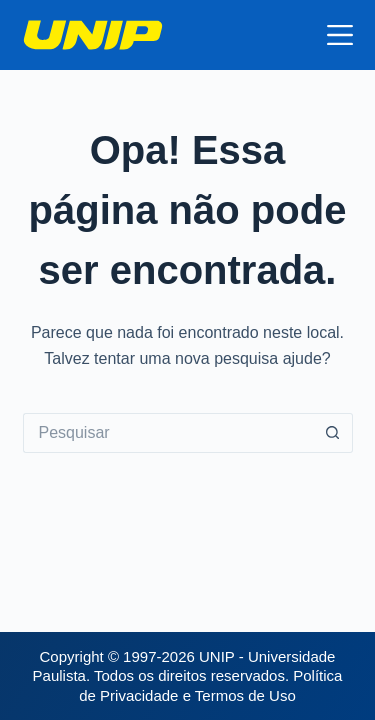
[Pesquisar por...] (168, 433)
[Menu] (340, 35)
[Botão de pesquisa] (333, 433)
